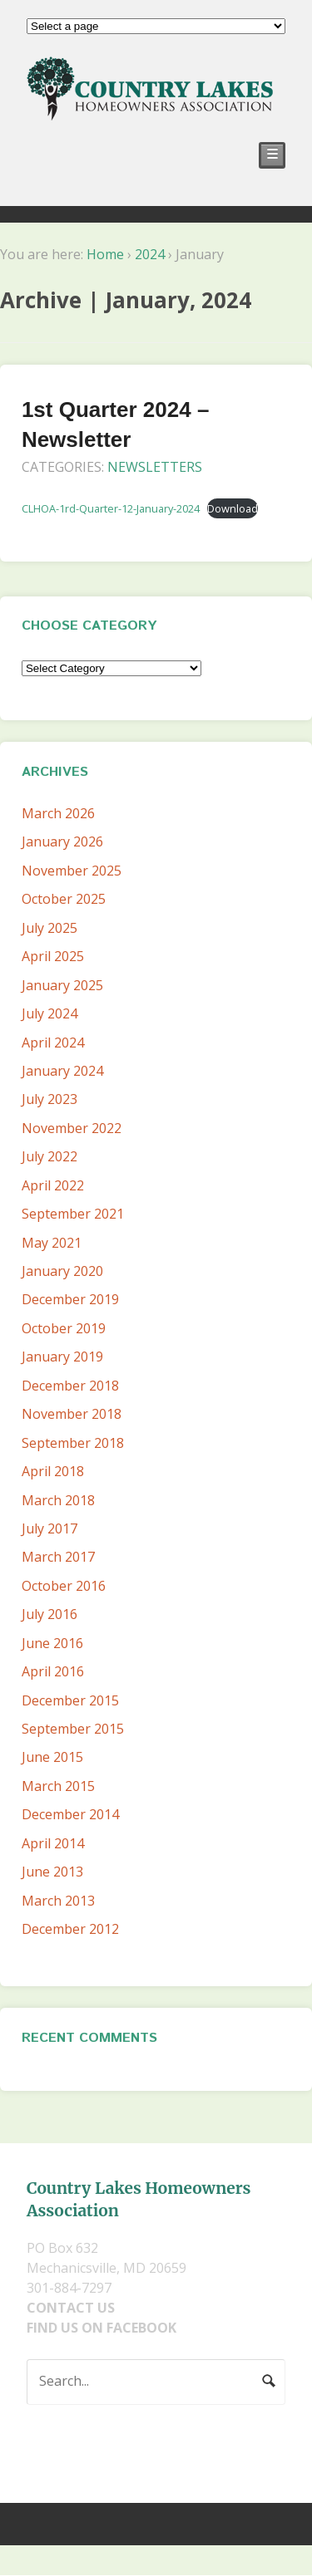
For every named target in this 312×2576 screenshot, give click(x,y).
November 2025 (71, 870)
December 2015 (70, 1700)
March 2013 (58, 1901)
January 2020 (62, 1271)
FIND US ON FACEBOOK (101, 2327)
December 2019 (70, 1299)
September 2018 (73, 1443)
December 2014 (70, 1814)
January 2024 (62, 1071)
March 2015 (58, 1786)
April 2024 (53, 1042)
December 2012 (70, 1929)
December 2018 (70, 1385)
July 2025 (49, 928)
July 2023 (49, 1099)
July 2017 (49, 1528)
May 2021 (52, 1243)
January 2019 (62, 1356)
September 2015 (73, 1729)
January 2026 (62, 841)
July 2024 (49, 1013)
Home (105, 254)
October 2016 (64, 1586)
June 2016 (52, 1643)
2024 (150, 254)
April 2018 (53, 1471)
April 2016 (53, 1671)
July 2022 (49, 1156)
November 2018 (71, 1414)
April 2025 (53, 956)
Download (232, 508)
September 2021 (73, 1214)
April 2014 (53, 1843)
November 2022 (71, 1128)
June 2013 (52, 1871)
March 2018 (58, 1500)
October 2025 (64, 899)
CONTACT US (71, 2308)
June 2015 (52, 1757)
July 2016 (49, 1614)
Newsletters (154, 467)
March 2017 (58, 1557)
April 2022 (53, 1185)
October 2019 (64, 1328)
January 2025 (62, 985)
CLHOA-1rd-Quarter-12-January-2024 (111, 508)
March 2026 (58, 813)
